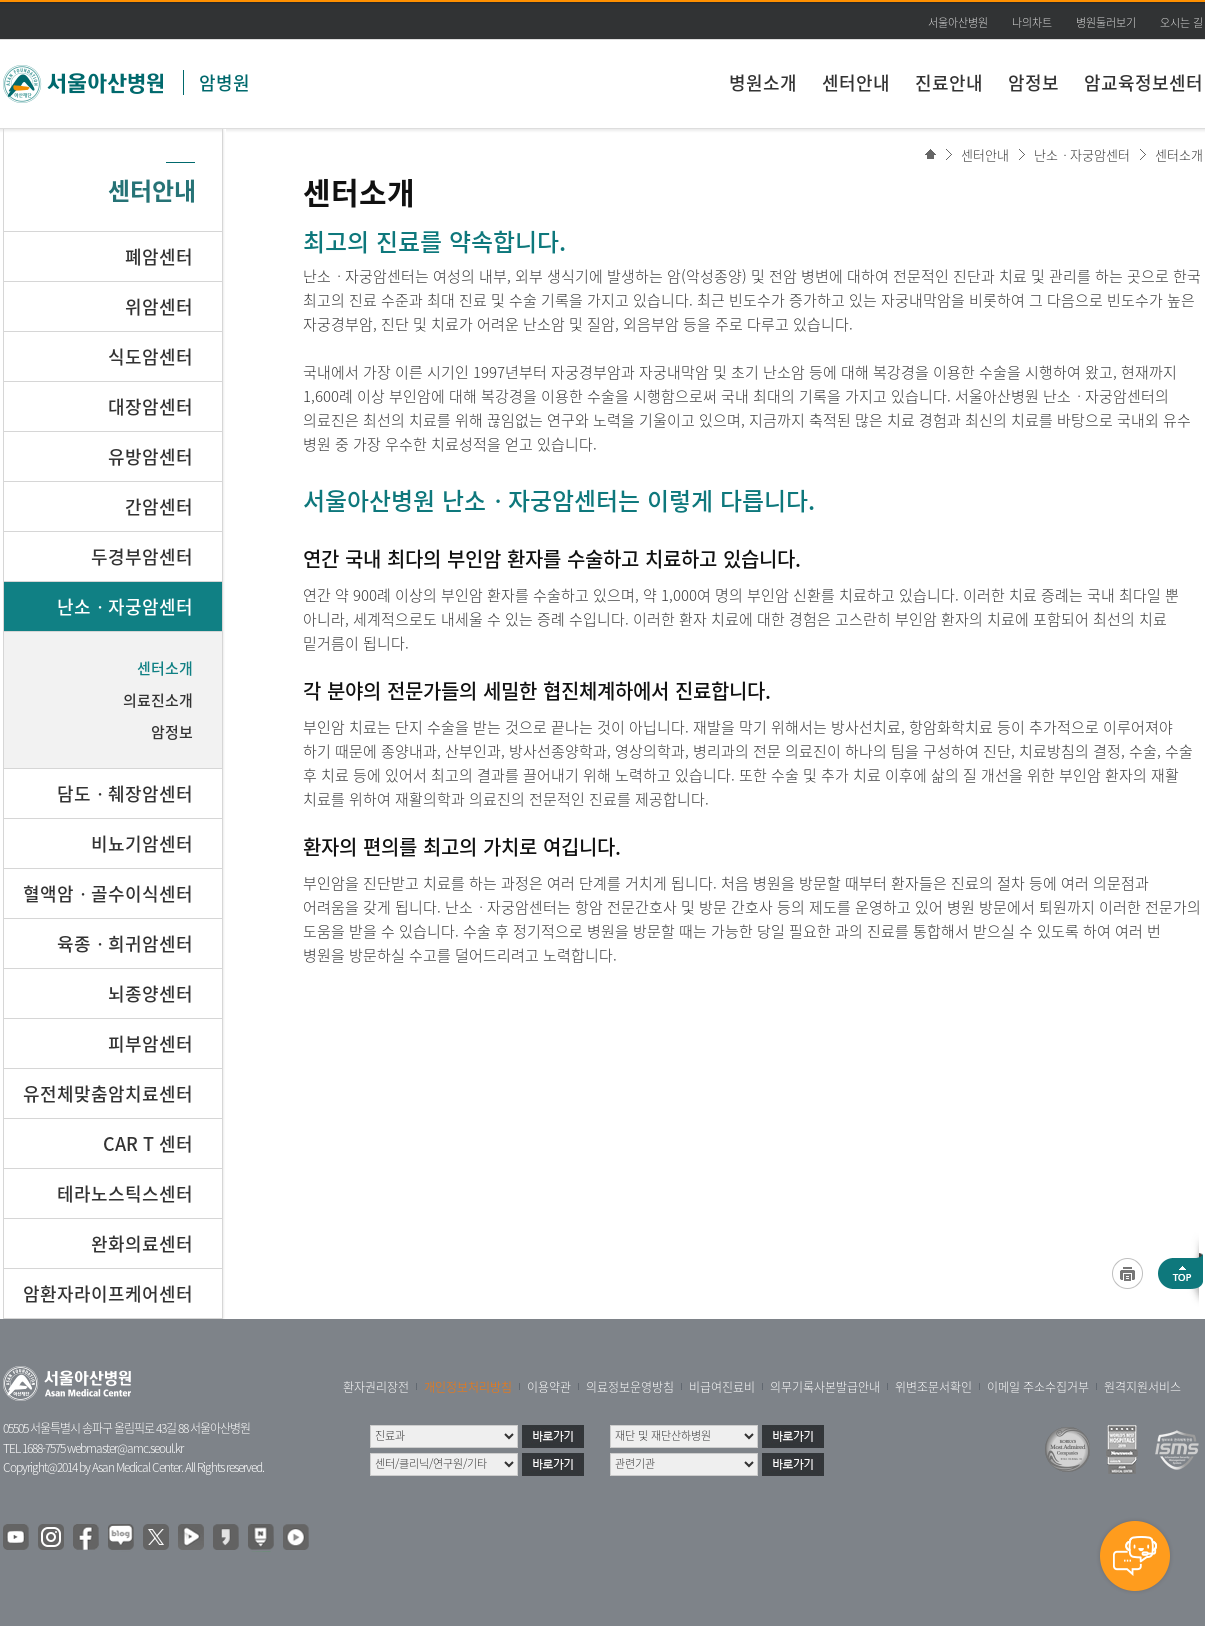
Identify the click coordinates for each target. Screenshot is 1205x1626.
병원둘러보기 (1106, 22)
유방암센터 (150, 456)
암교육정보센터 (1143, 82)
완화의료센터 (142, 1243)
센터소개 (1179, 154)
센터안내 (856, 82)
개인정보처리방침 (468, 1387)
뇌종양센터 (150, 993)
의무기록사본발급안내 (825, 1387)
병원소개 (763, 82)
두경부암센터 (142, 556)
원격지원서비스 (1142, 1387)
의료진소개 (158, 700)
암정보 (1033, 82)
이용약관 (549, 1387)
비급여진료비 (722, 1387)
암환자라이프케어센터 (108, 1293)
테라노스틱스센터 (125, 1193)
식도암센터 (150, 356)
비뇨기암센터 (142, 843)
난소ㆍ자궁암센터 (1082, 154)
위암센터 (159, 306)
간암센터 (159, 506)
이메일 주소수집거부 (1038, 1387)
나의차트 (1032, 22)
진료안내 (949, 82)
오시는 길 (1181, 22)
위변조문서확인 (933, 1387)
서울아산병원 (958, 22)
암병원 (224, 82)
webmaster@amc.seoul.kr (125, 1448)
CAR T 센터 (148, 1143)
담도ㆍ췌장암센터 (125, 793)
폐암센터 (159, 256)
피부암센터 (150, 1043)
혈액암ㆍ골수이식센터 (108, 893)
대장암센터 (150, 406)
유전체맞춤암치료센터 (108, 1093)
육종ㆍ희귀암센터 (125, 943)
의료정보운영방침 (630, 1387)
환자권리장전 (376, 1387)
